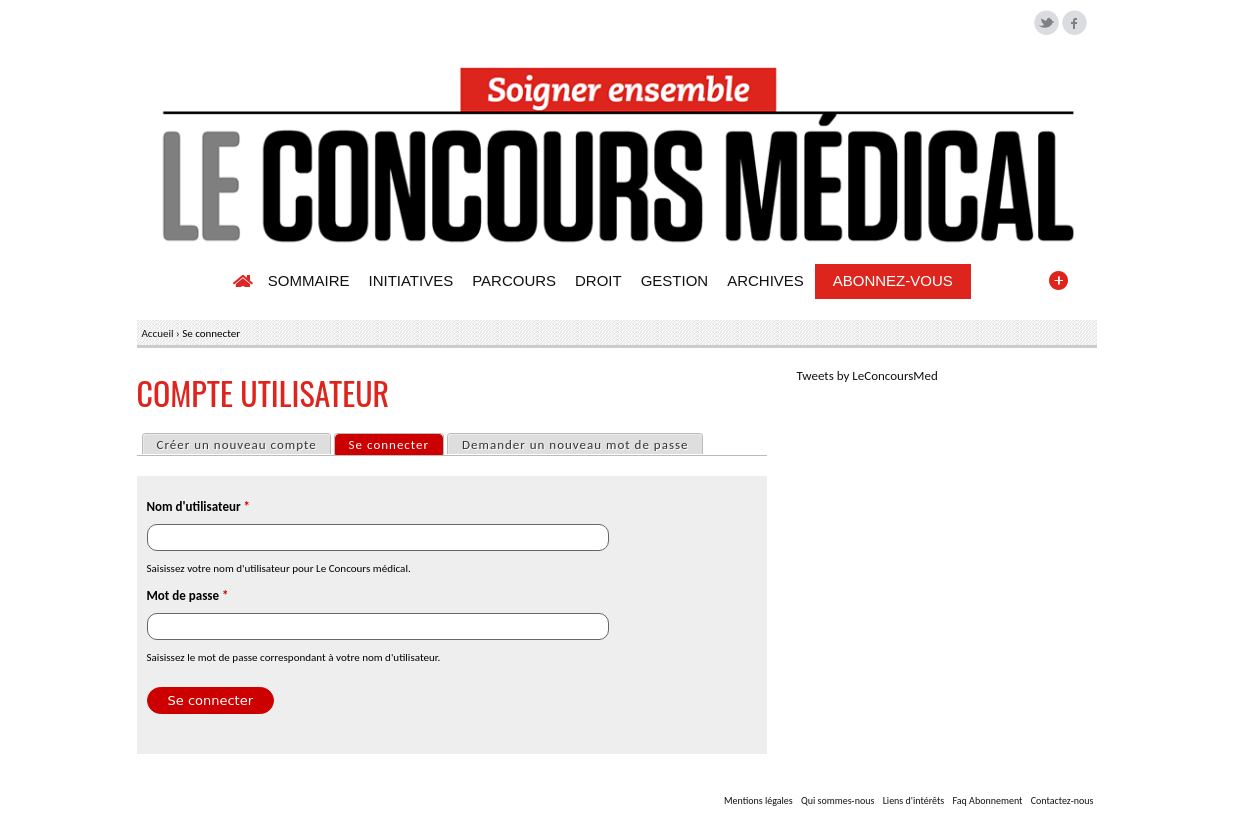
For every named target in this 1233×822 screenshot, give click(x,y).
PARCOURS (514, 280)
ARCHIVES (765, 280)
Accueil (158, 333)
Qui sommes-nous (837, 800)
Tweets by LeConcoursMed (867, 375)
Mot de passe (188, 595)
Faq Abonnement (987, 800)
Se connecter (396, 443)
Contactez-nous (1062, 800)
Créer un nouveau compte (237, 444)
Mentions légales (758, 800)
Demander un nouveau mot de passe (575, 444)
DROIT (598, 280)
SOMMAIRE (309, 280)
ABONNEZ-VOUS (893, 280)
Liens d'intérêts (914, 800)
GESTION (675, 280)
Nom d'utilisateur (198, 506)
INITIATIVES (410, 280)
